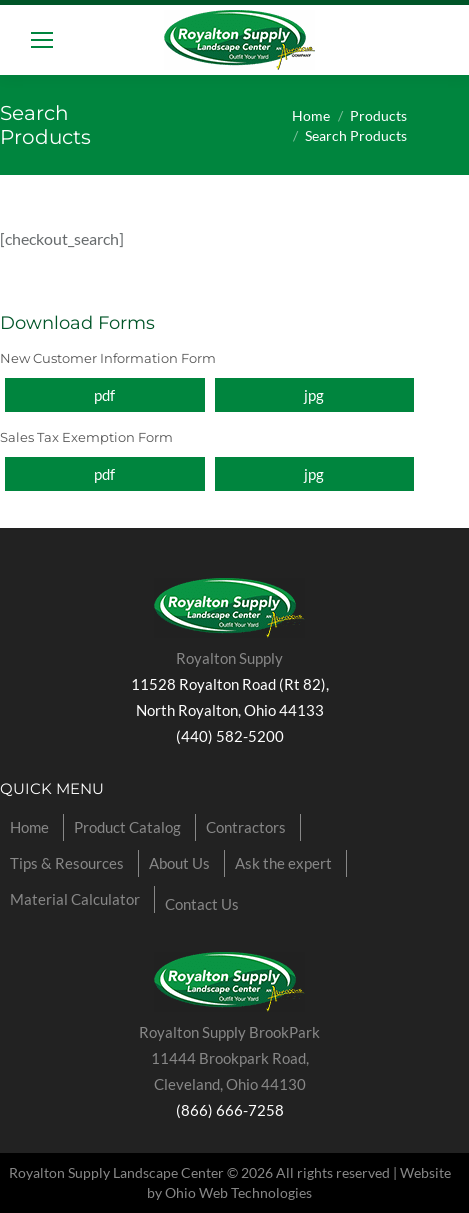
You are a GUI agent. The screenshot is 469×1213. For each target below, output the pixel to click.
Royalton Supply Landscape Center (116, 1172)
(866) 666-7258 (230, 1110)
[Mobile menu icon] (42, 40)
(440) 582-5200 (230, 736)
